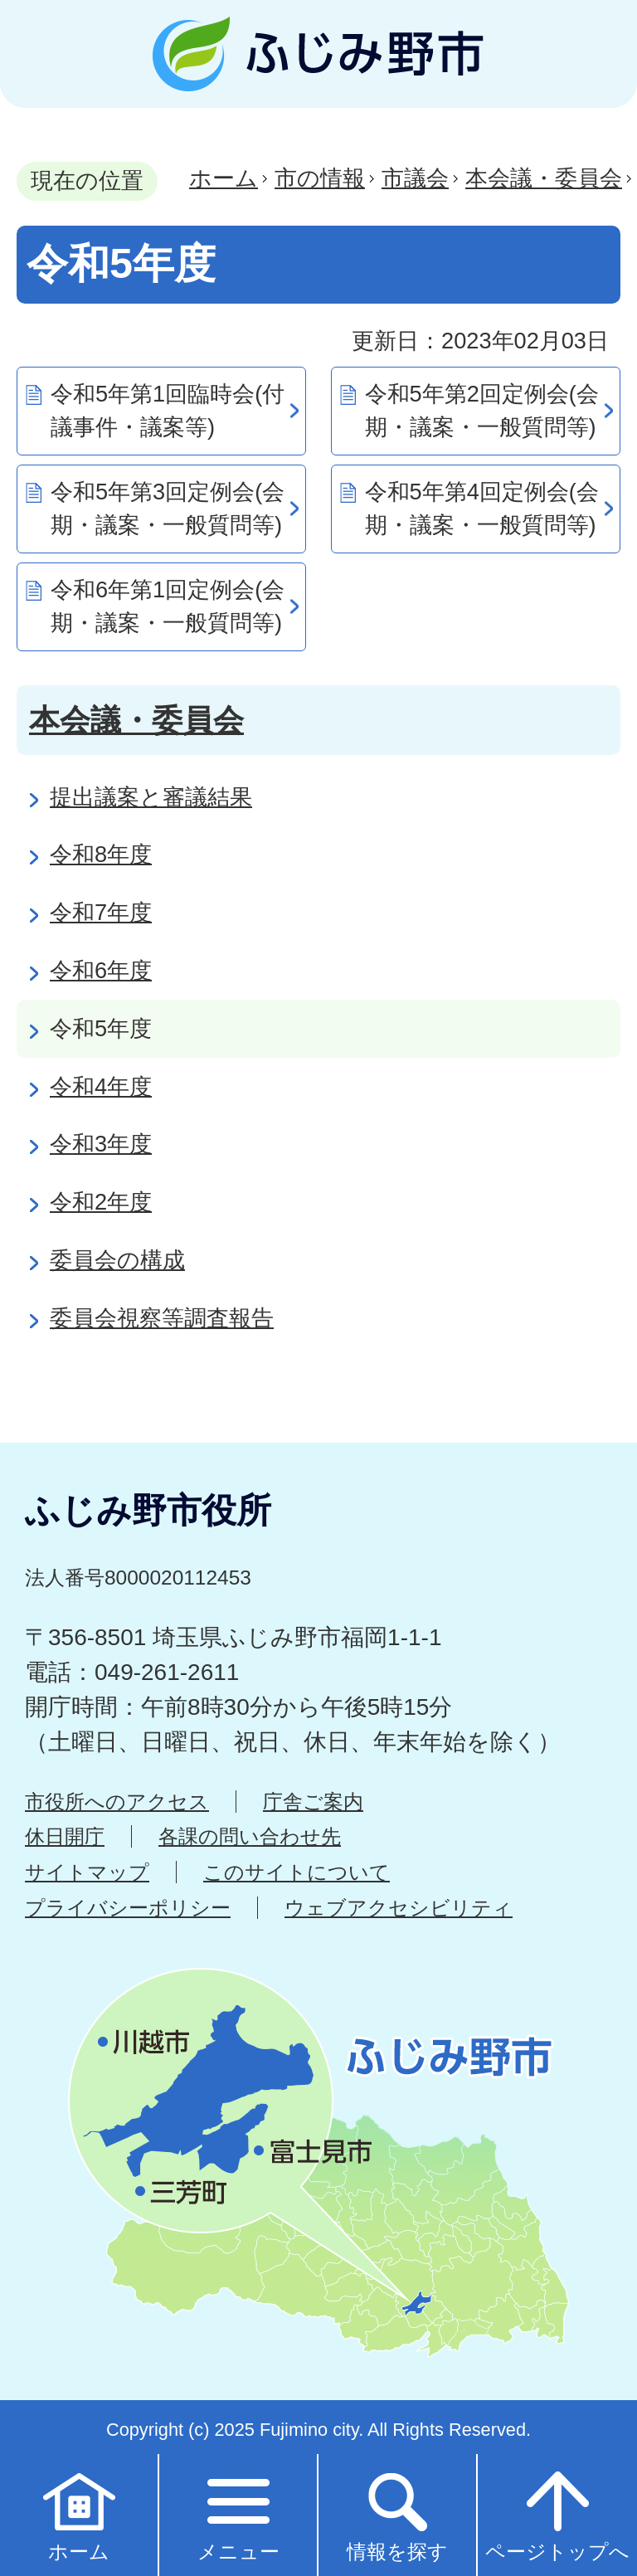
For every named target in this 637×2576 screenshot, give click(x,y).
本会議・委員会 (543, 178)
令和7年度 (101, 912)
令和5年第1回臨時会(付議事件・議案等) (167, 411)
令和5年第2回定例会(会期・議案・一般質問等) (482, 411)
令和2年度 (101, 1202)
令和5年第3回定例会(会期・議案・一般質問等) (167, 508)
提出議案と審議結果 (151, 797)
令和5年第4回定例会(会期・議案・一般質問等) (482, 508)
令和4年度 (101, 1086)
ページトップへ (557, 2514)
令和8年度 (101, 854)
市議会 (415, 178)
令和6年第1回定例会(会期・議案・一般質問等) (167, 606)
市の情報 (320, 178)
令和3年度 (101, 1144)
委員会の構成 (117, 1260)
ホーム (223, 178)
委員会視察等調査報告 (162, 1318)
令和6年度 (101, 970)
